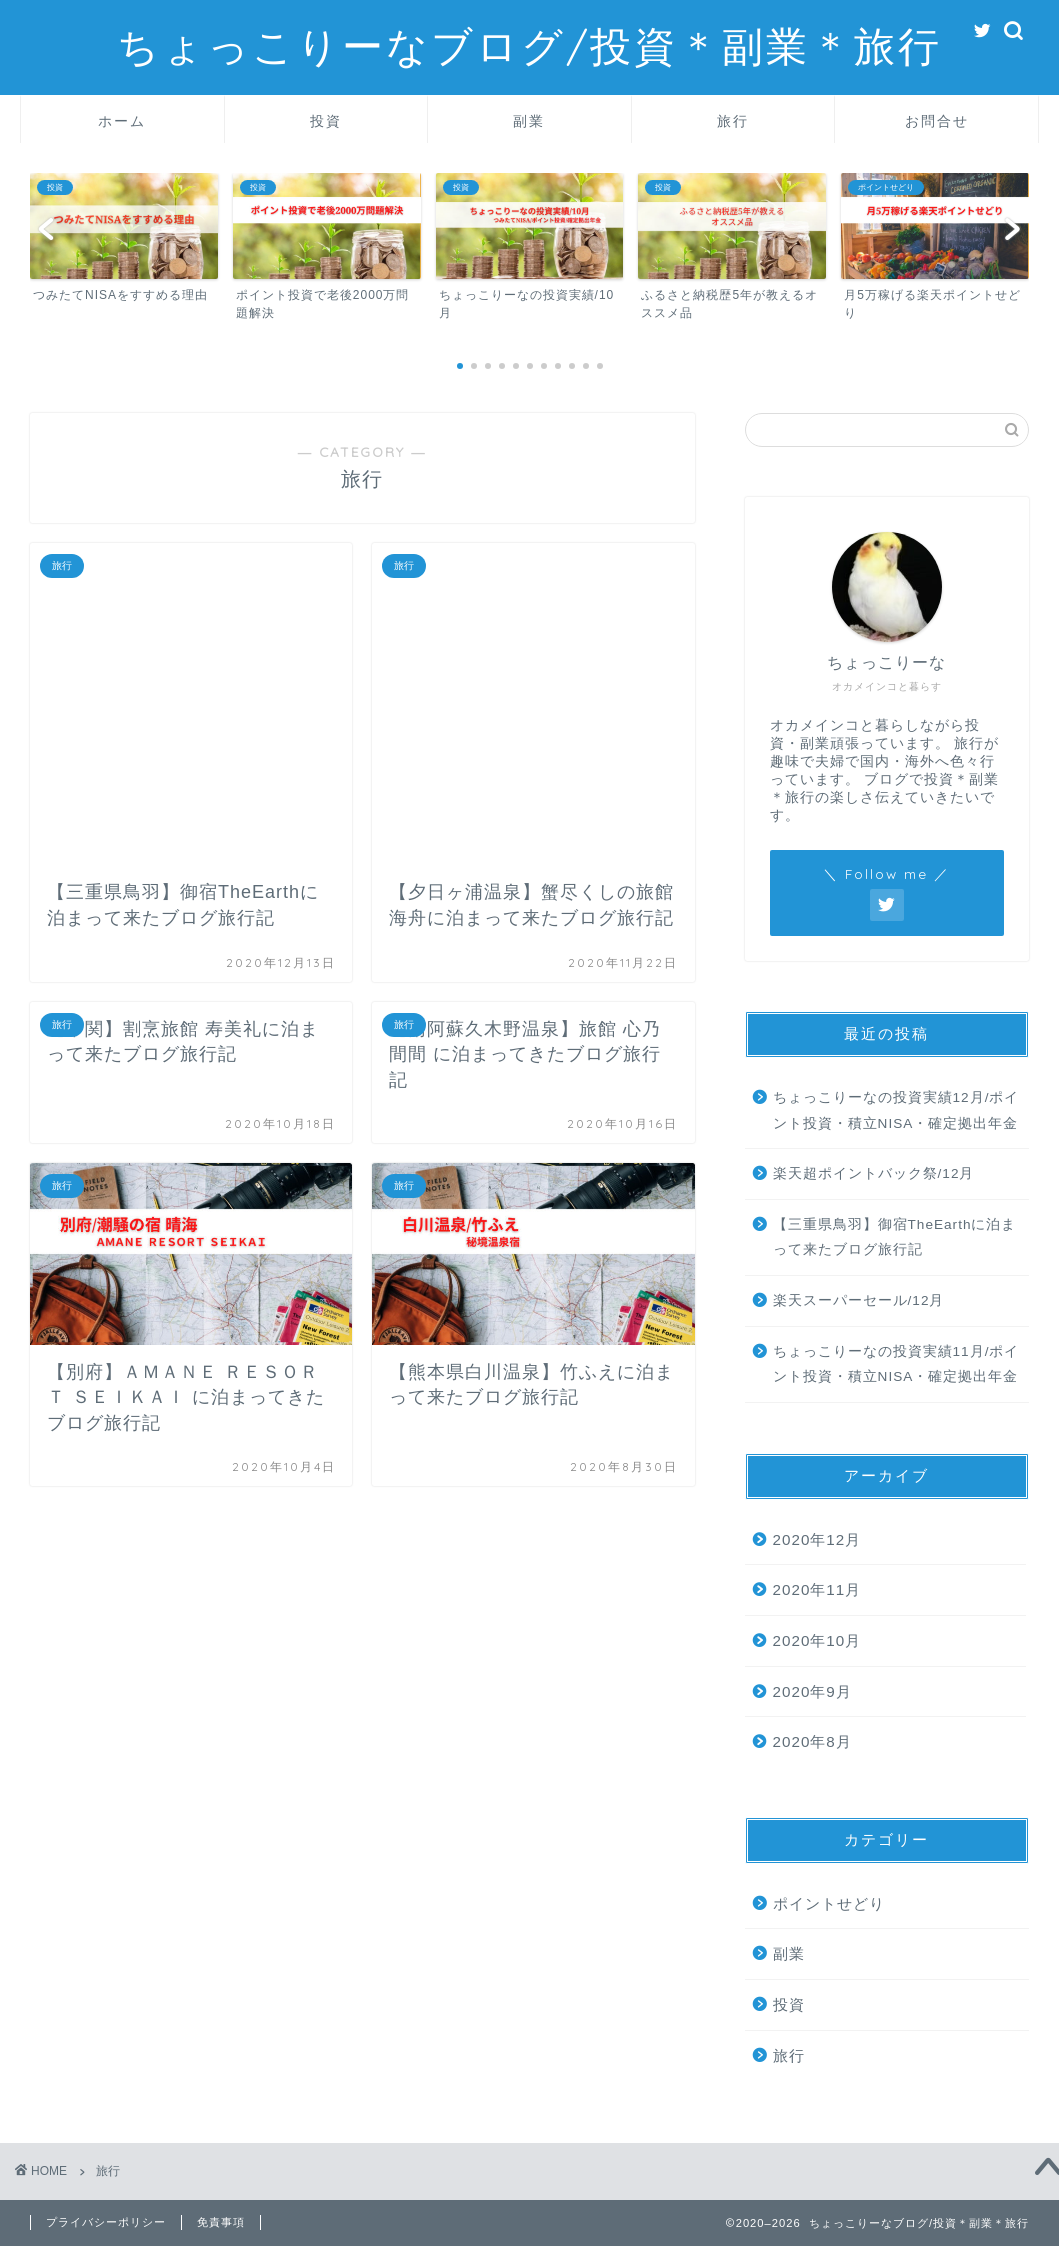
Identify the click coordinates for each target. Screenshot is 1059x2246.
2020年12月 (817, 1539)
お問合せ (937, 121)
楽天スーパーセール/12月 (859, 1300)
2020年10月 (817, 1640)
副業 (529, 121)
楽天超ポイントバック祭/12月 (874, 1173)
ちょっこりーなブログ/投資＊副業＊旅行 (529, 45)
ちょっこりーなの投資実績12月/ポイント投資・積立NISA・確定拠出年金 (896, 1110)
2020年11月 (817, 1589)
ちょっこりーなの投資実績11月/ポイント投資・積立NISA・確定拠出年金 (896, 1364)
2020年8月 (812, 1741)
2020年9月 (812, 1691)
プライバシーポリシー (106, 2222)
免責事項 (221, 2222)
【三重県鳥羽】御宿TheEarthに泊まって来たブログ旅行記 (895, 1237)
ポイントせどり (829, 1903)
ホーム (122, 121)
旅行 (733, 121)
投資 (326, 121)
